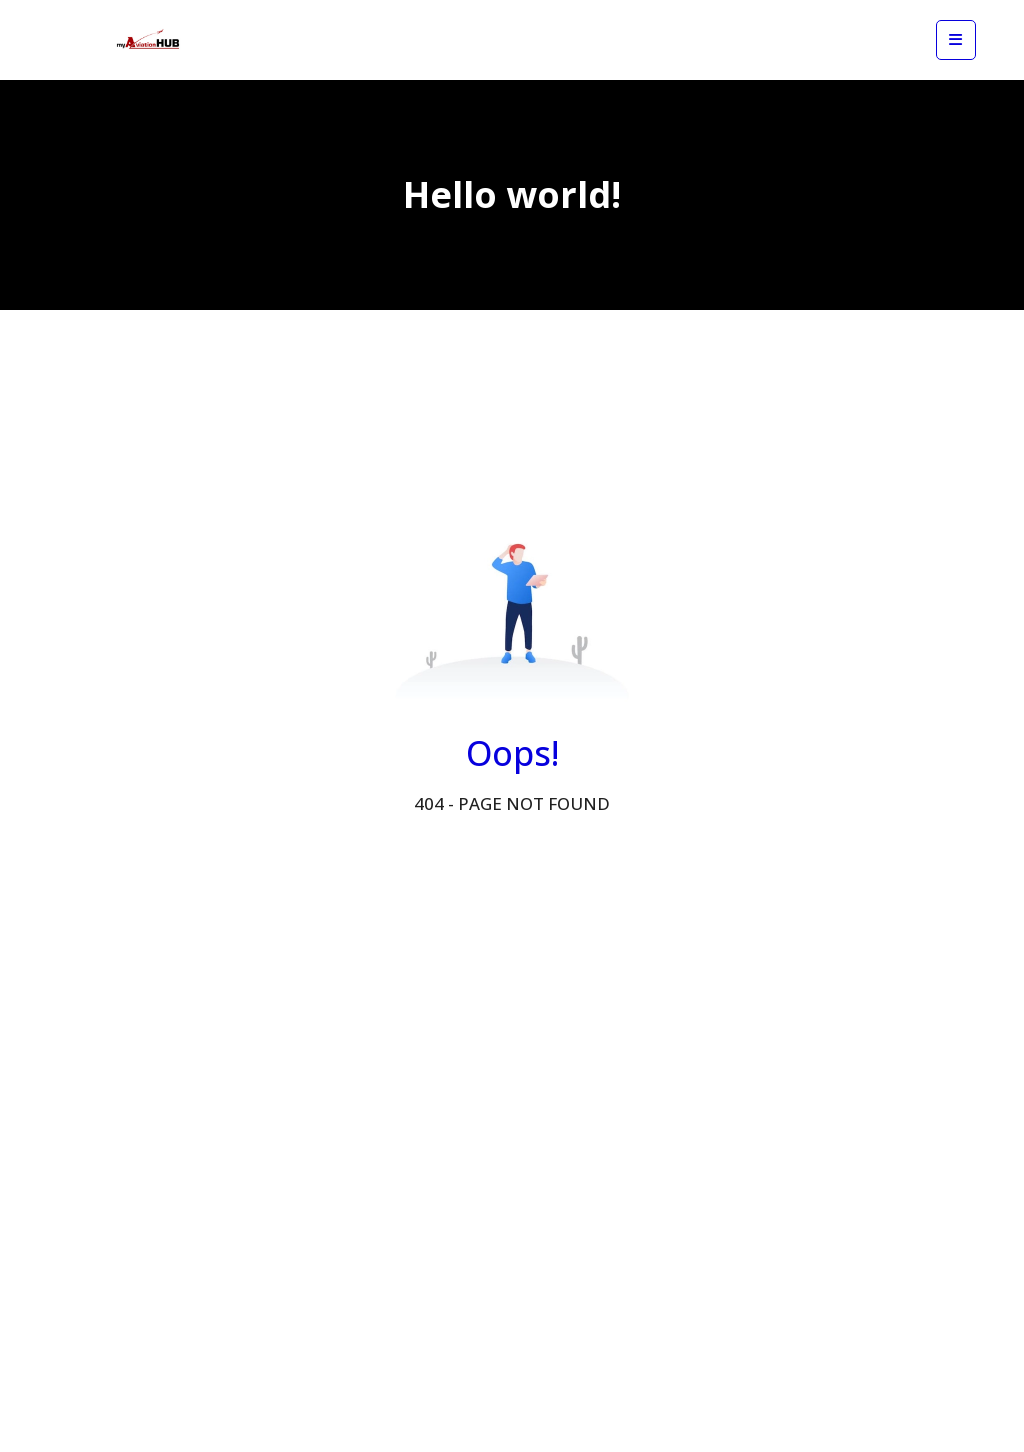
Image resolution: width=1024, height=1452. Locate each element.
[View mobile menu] (956, 40)
